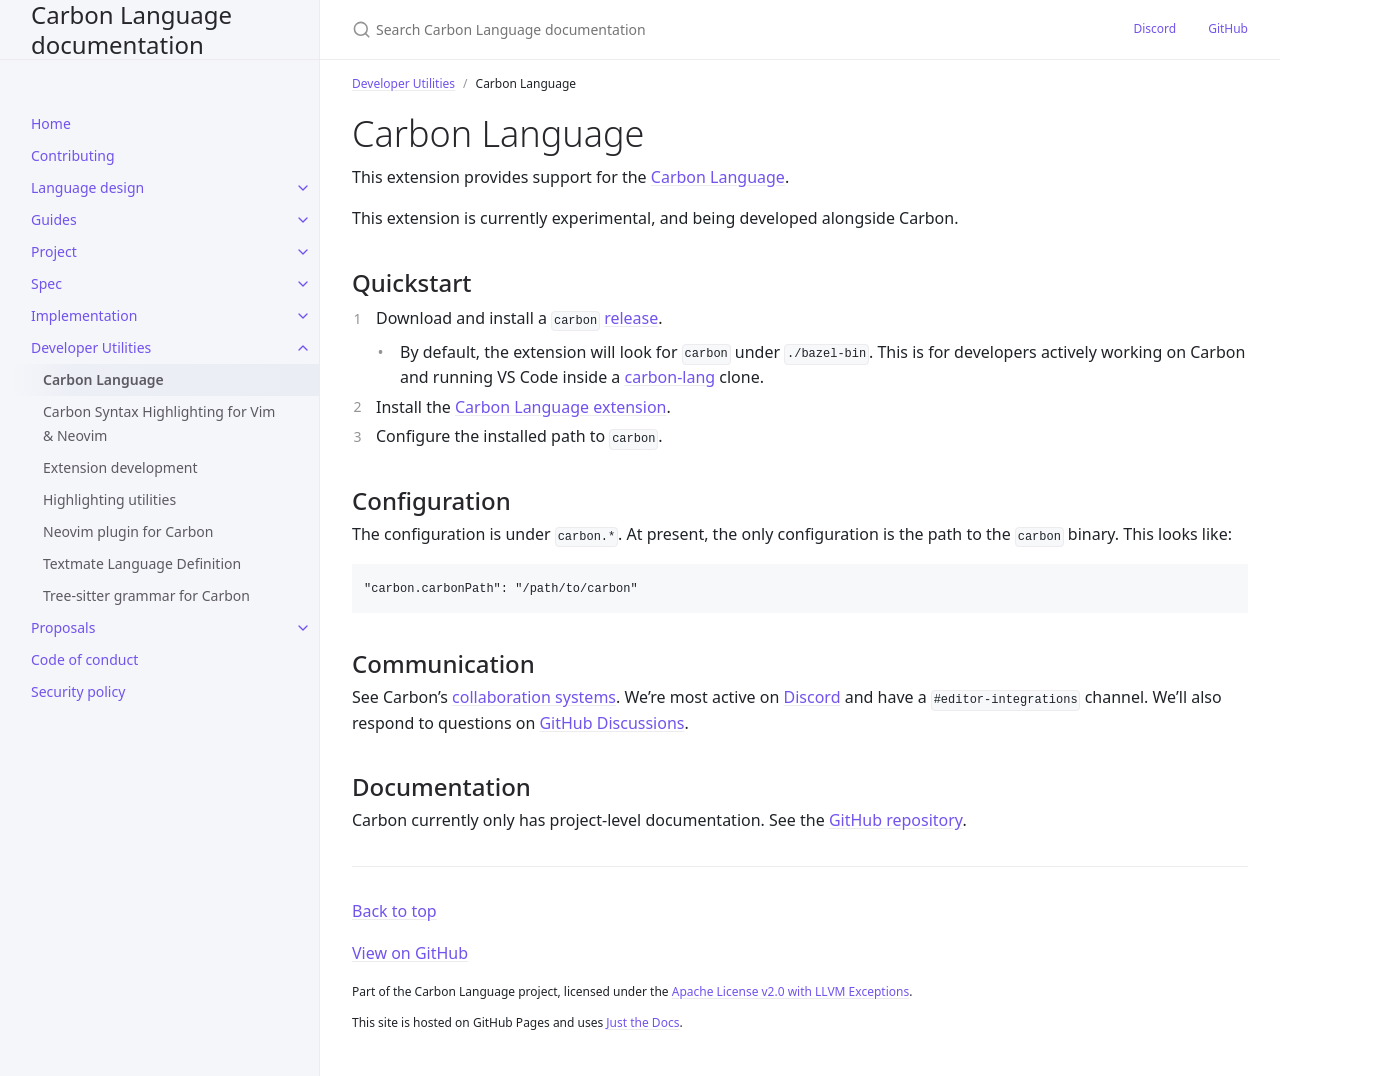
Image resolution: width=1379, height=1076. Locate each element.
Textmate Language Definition (142, 563)
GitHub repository (896, 820)
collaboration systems (534, 697)
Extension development (120, 467)
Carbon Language (103, 379)
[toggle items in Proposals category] (303, 628)
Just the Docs (642, 1022)
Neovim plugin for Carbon (128, 531)
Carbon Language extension (560, 407)
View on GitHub (410, 953)
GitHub (1228, 28)
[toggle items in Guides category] (303, 220)
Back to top (394, 911)
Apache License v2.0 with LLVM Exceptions (790, 991)
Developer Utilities (403, 83)
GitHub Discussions (611, 723)
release (631, 318)
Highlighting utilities (109, 499)
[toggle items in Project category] (303, 252)
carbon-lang (669, 377)
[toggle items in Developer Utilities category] (303, 348)
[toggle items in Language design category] (303, 188)
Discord (1154, 28)
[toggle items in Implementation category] (303, 316)
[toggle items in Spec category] (303, 284)
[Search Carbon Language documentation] (588, 29)
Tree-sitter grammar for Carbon (146, 595)
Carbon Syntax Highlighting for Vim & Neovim (159, 423)
